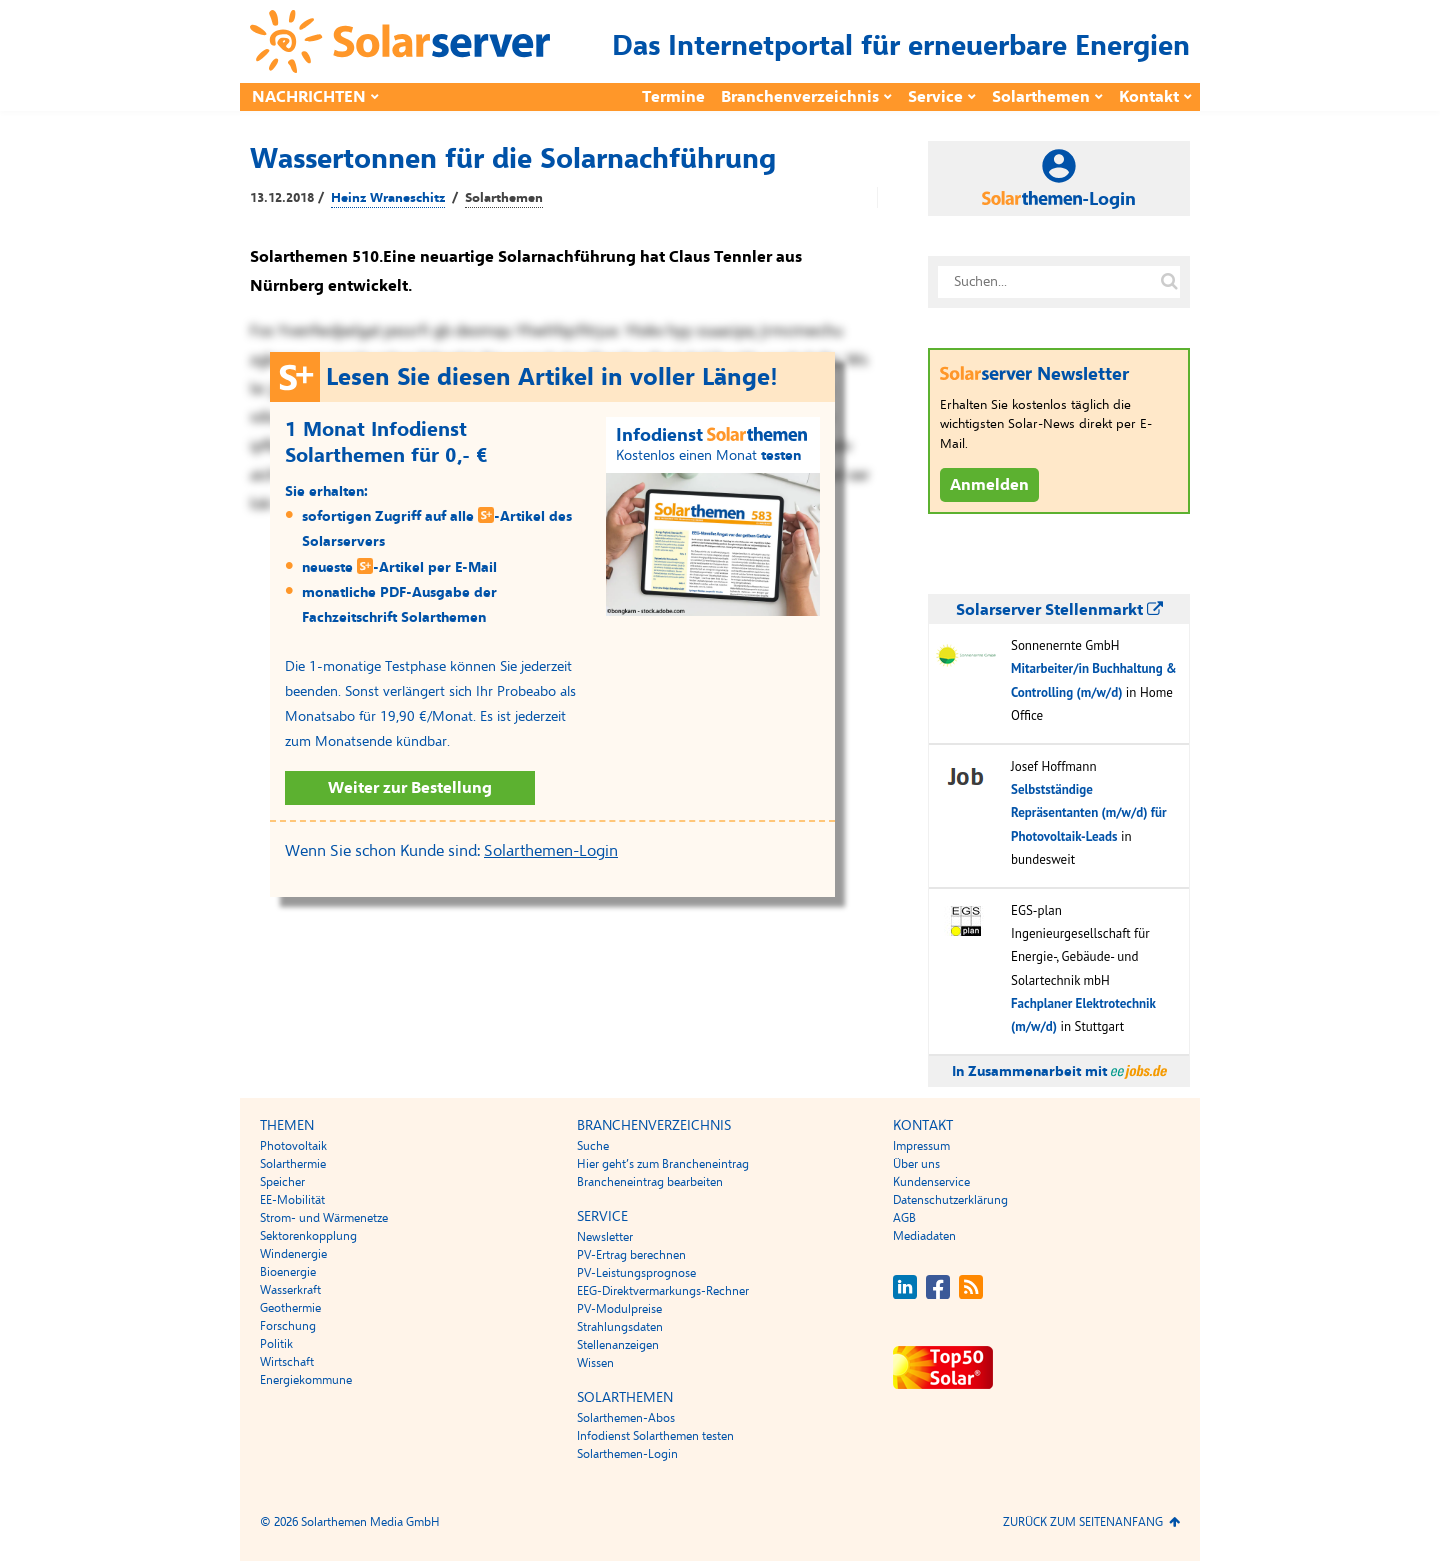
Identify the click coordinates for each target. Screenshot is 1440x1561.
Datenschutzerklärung (950, 1200)
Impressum (921, 1146)
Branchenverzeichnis (800, 97)
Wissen (595, 1363)
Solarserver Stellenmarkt (1059, 610)
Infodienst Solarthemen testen (655, 1436)
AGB (904, 1218)
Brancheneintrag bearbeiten (650, 1182)
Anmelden (989, 485)
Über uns (916, 1164)
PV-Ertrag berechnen (631, 1255)
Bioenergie (288, 1272)
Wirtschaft (287, 1362)
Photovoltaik (293, 1146)
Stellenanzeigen (618, 1345)
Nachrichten (309, 97)
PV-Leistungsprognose (636, 1273)
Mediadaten (924, 1236)
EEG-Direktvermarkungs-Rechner (663, 1291)
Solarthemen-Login (551, 851)
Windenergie (293, 1254)
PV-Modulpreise (619, 1309)
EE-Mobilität (292, 1200)
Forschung (288, 1326)
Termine (673, 97)
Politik (276, 1344)
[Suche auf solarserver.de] (1169, 282)
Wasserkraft (290, 1290)
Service (935, 97)
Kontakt (1149, 97)
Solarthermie (293, 1164)
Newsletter (605, 1237)
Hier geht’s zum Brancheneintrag (663, 1164)
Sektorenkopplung (308, 1236)
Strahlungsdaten (620, 1327)
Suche (593, 1146)
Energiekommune (306, 1380)
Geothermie (290, 1308)
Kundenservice (931, 1182)
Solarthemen (1041, 97)
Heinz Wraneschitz (388, 198)
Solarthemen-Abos (626, 1418)
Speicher (282, 1182)
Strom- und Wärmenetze (324, 1218)
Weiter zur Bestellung (410, 788)
